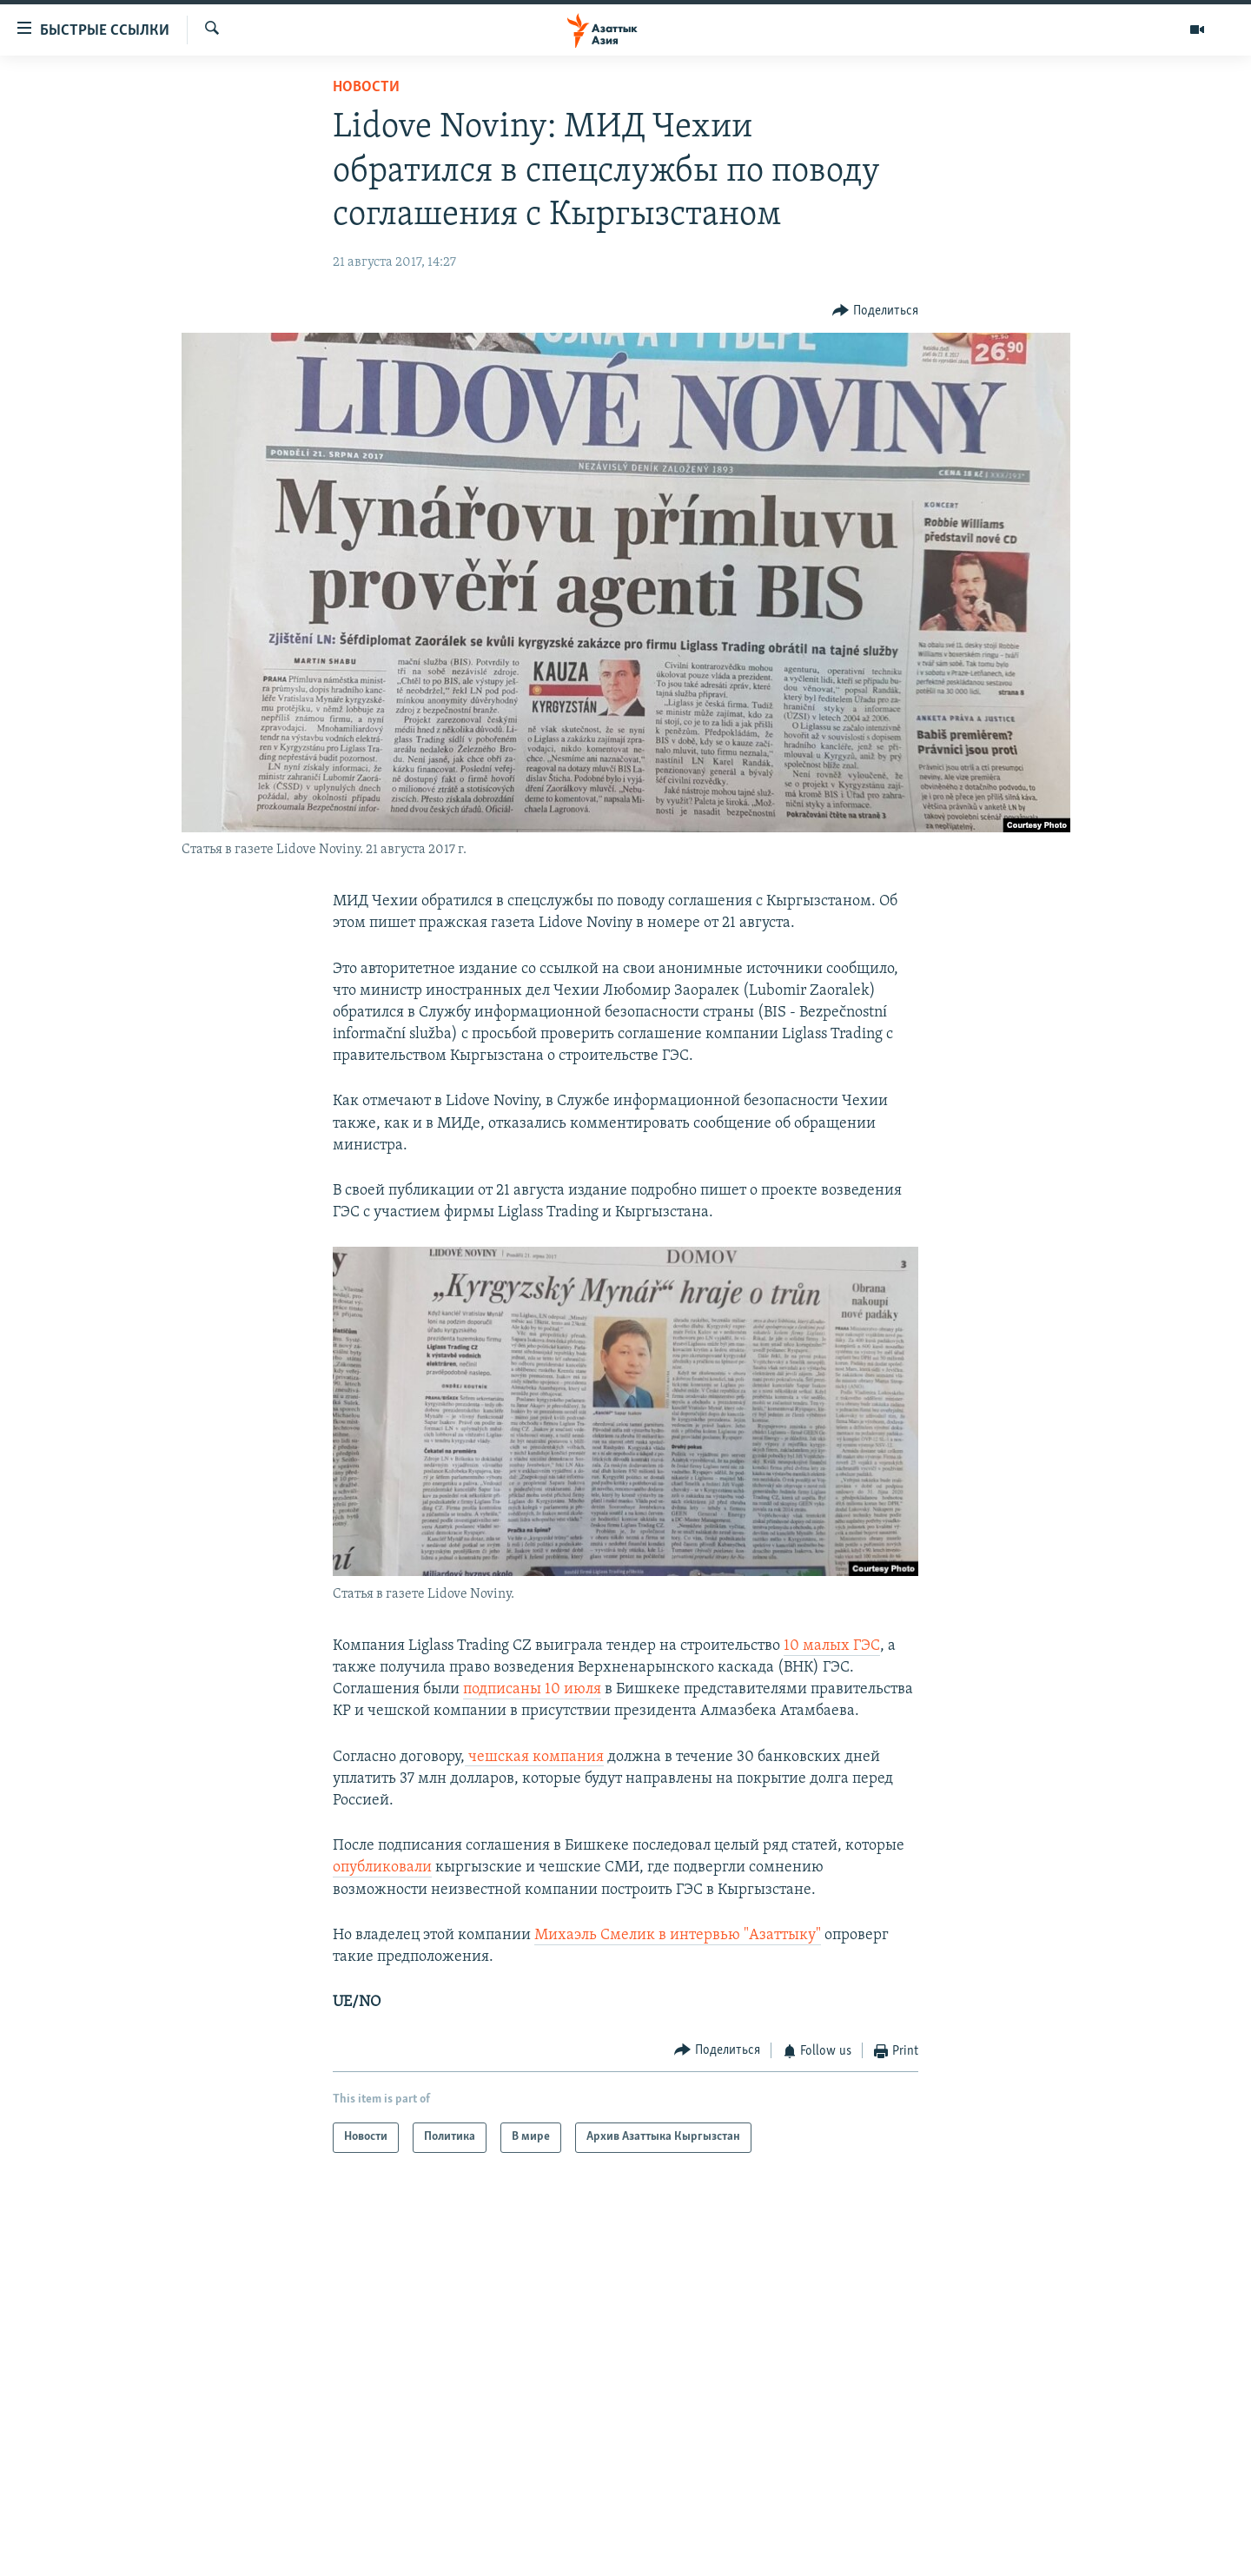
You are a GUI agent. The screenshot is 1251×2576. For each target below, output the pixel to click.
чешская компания (534, 1757)
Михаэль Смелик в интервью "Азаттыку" (677, 1935)
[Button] (875, 311)
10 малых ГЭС (832, 1646)
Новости (366, 87)
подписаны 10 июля (532, 1689)
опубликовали (382, 1867)
